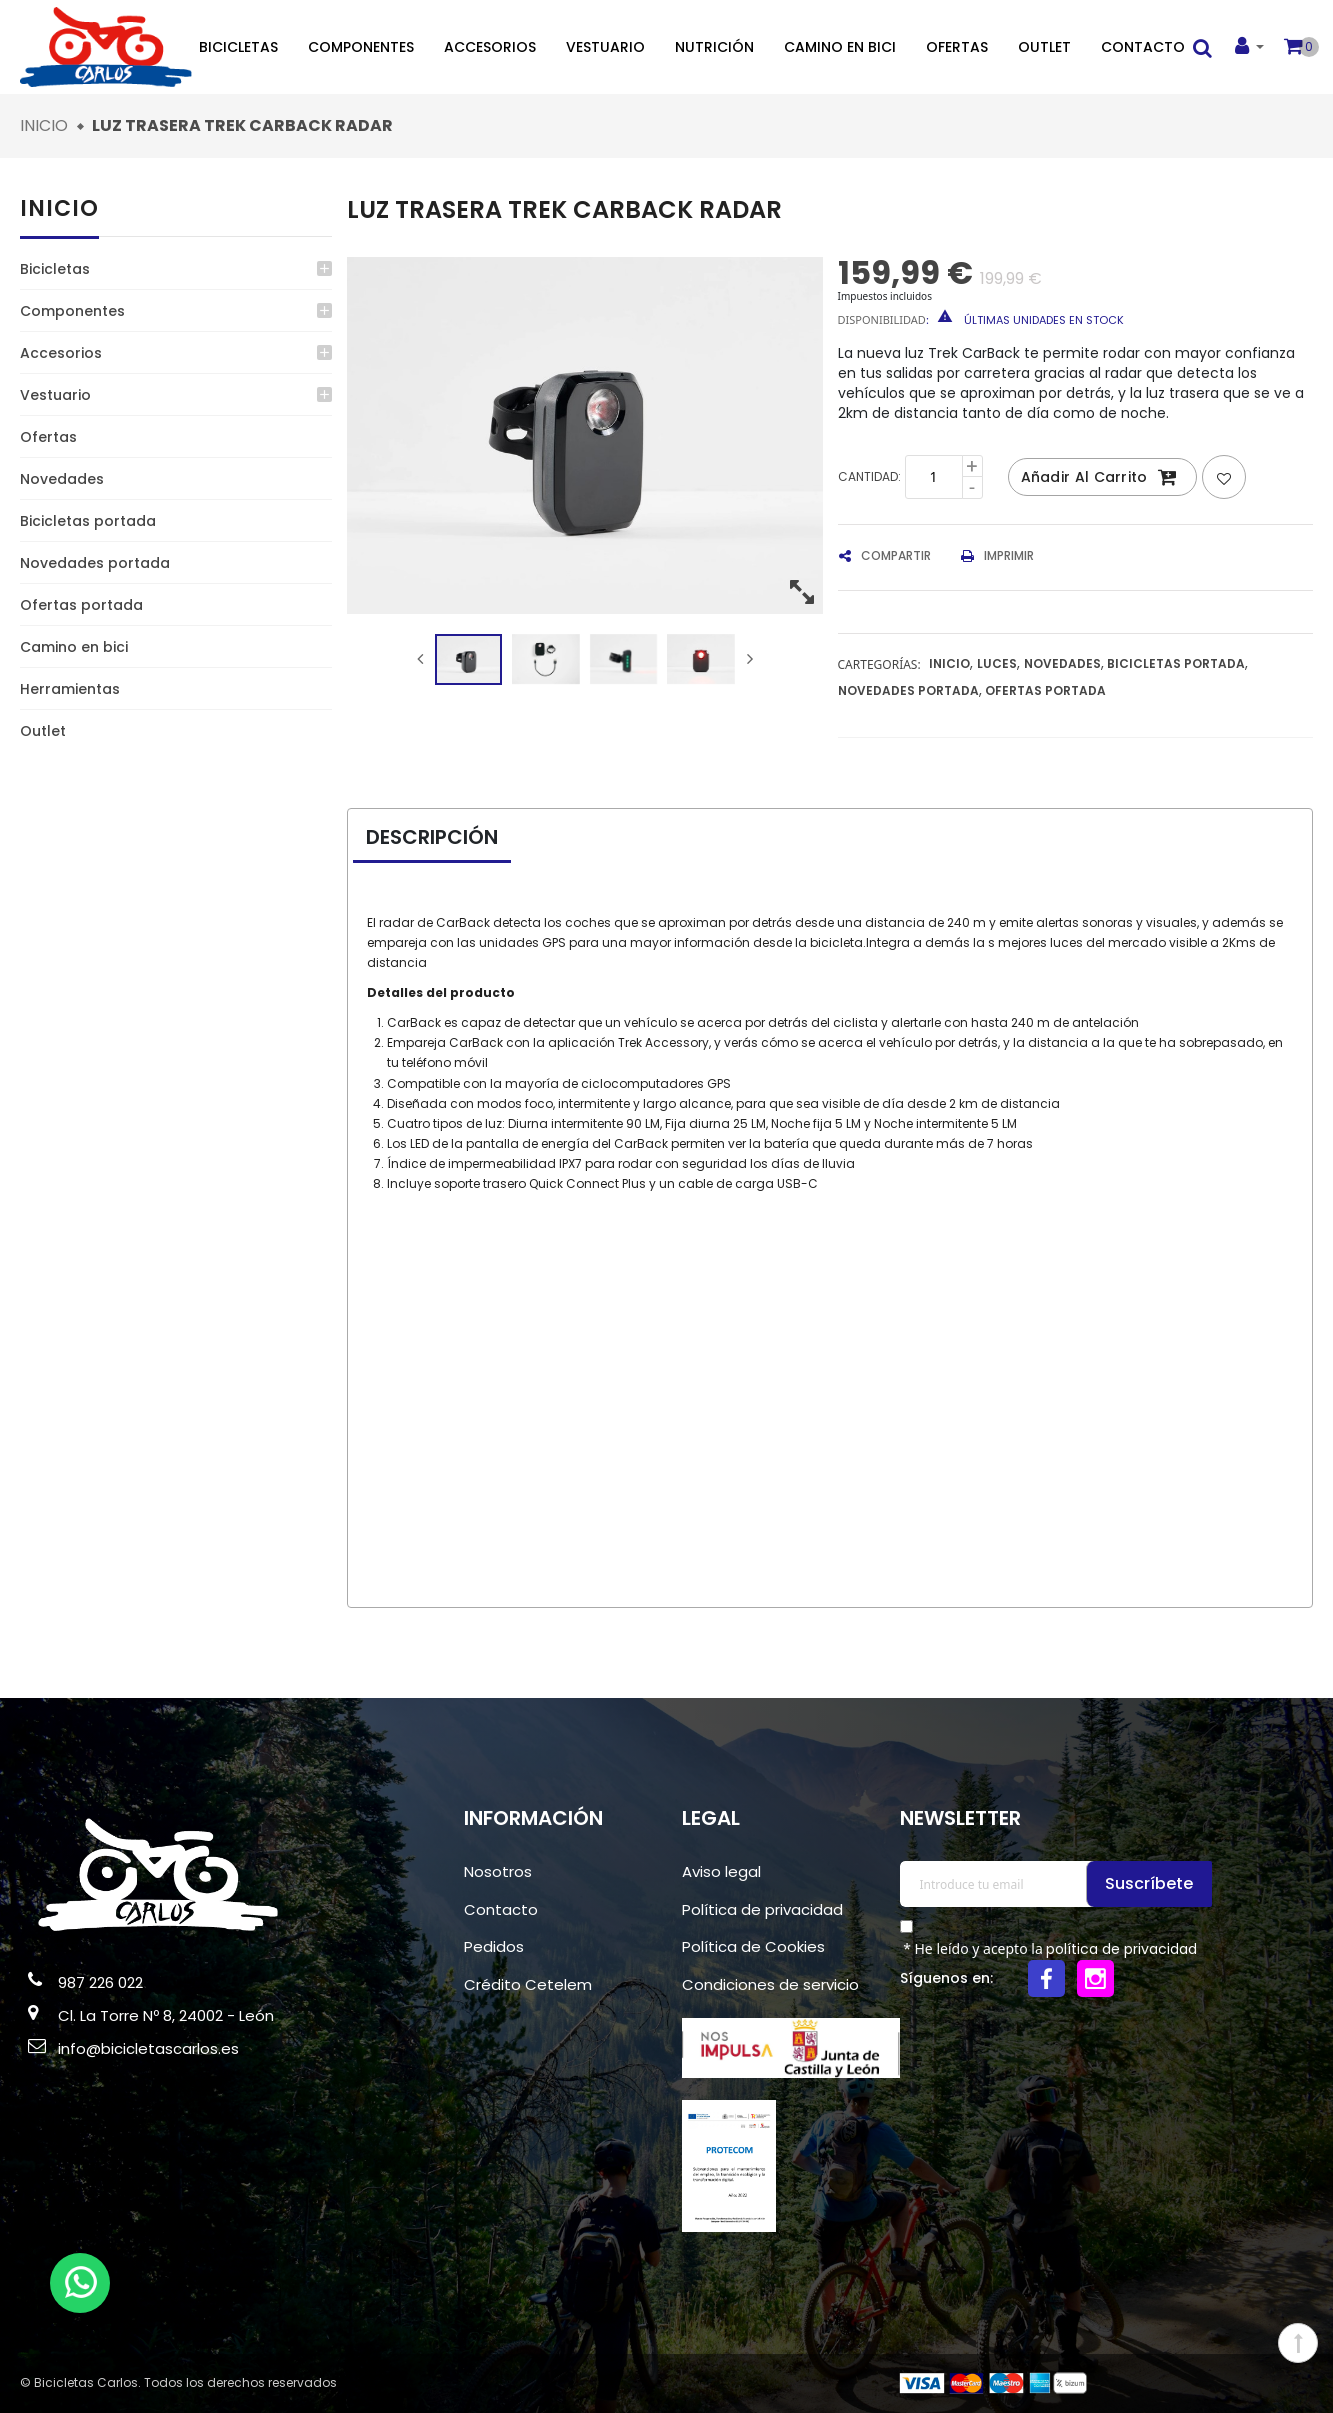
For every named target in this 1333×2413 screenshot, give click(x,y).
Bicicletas (238, 47)
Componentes (361, 47)
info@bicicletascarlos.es (148, 2048)
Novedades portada (95, 563)
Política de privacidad (762, 1909)
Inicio (59, 208)
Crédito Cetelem (528, 1984)
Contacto (1143, 47)
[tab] (447, 838)
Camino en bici (840, 47)
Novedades (62, 479)
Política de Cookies (753, 1946)
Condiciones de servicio (770, 1984)
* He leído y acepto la (1049, 1949)
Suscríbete (1152, 1883)
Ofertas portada (81, 605)
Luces (997, 663)
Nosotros (498, 1871)
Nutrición (714, 47)
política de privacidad (1121, 1949)
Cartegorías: (879, 664)
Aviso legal (721, 1871)
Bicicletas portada (88, 521)
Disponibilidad (882, 319)
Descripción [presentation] (432, 837)
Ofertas (957, 47)
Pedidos (494, 1946)
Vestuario (605, 47)
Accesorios (490, 47)
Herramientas (70, 689)
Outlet (1044, 47)
